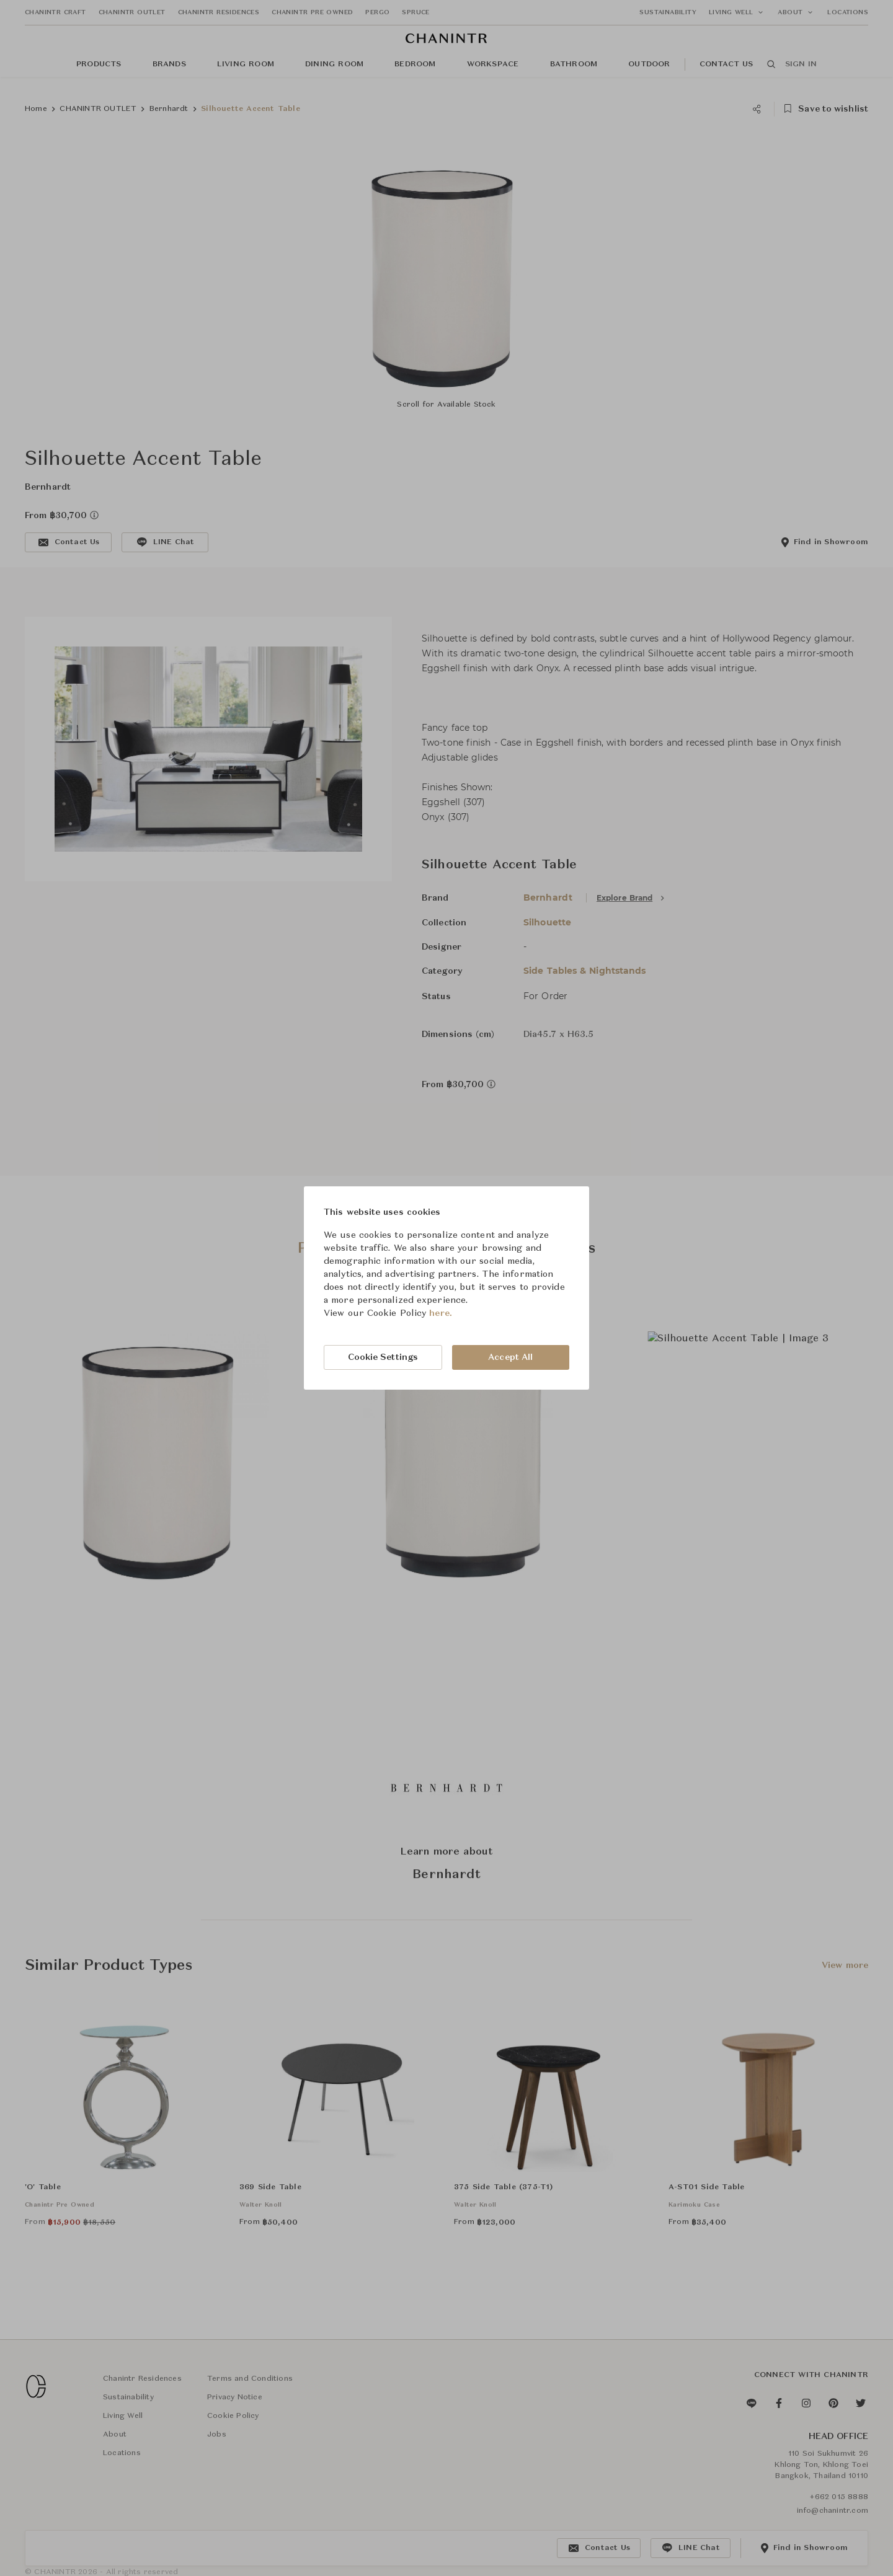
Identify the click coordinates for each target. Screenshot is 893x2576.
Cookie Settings (383, 1357)
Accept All (510, 1357)
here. (440, 1313)
